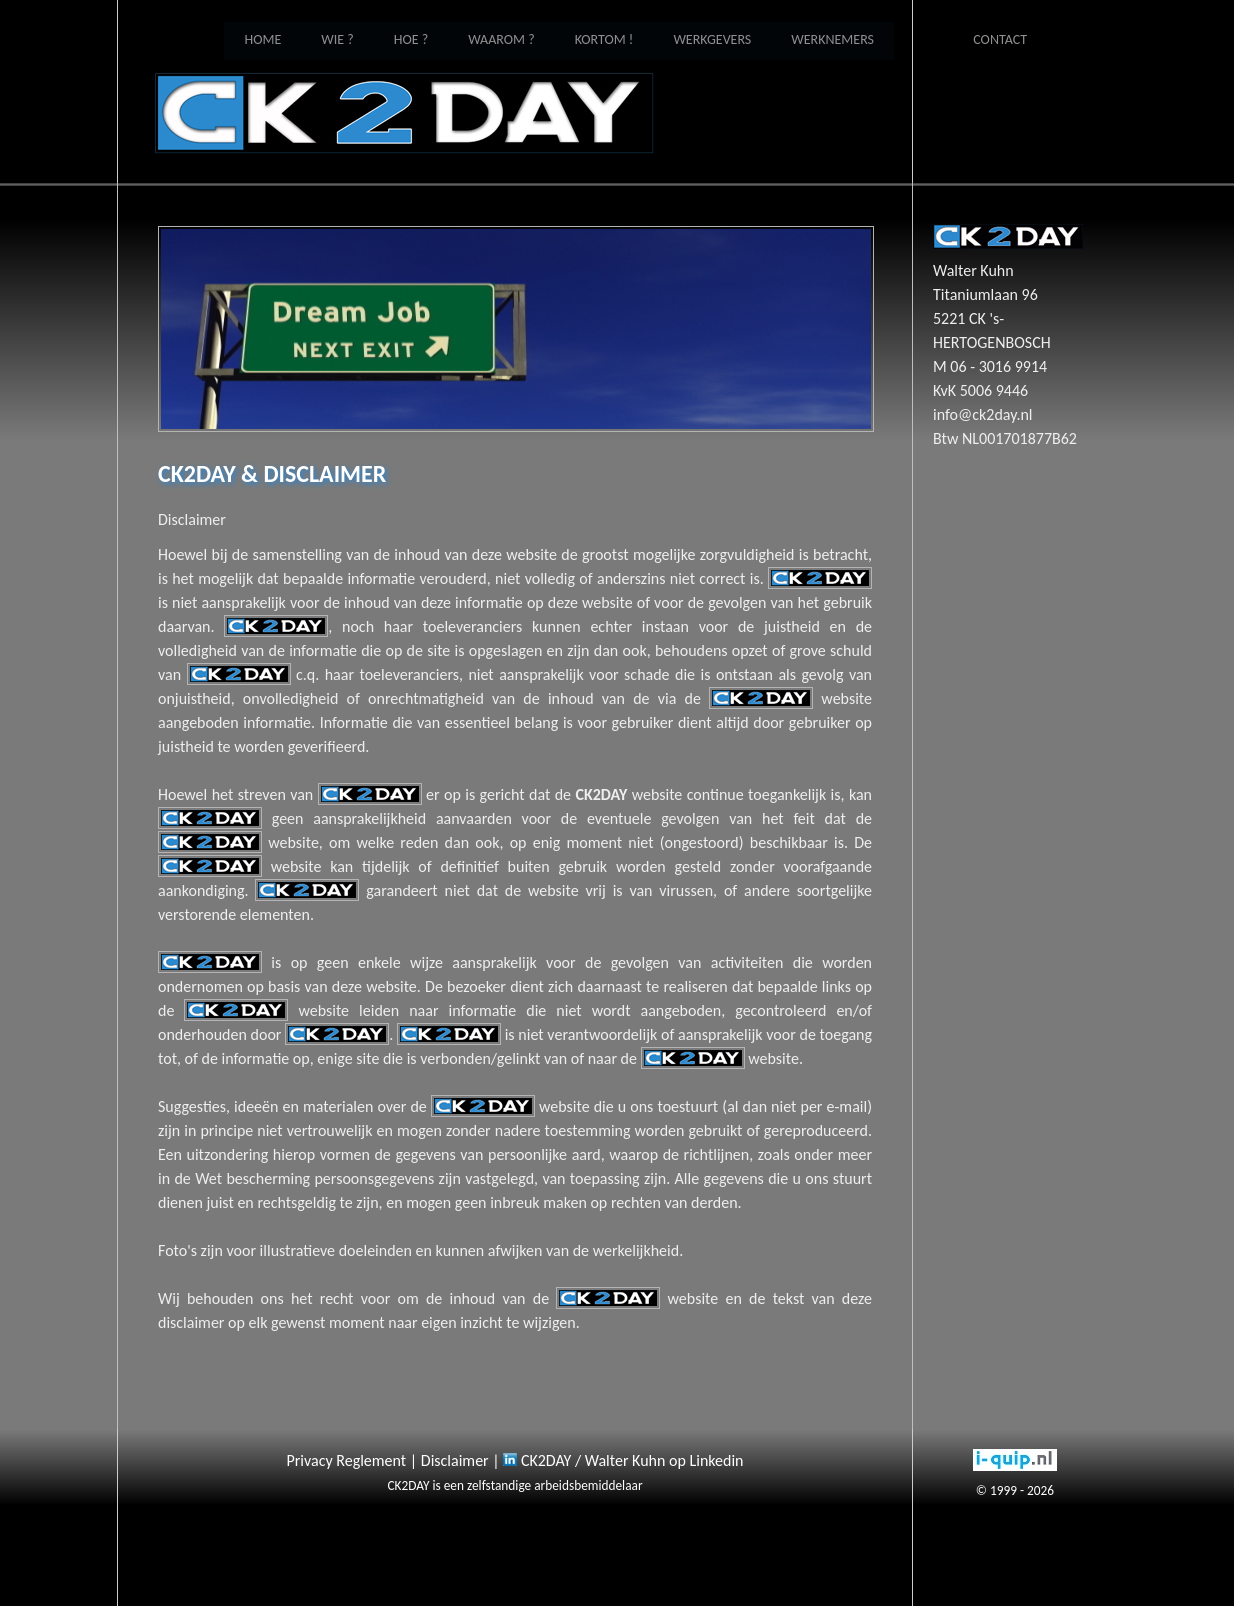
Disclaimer (455, 1460)
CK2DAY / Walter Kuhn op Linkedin (623, 1460)
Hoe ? (411, 39)
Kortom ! (604, 39)
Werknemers (832, 39)
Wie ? (337, 39)
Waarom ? (501, 39)
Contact (1000, 39)
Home (404, 113)
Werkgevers (712, 39)
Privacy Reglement (347, 1460)
